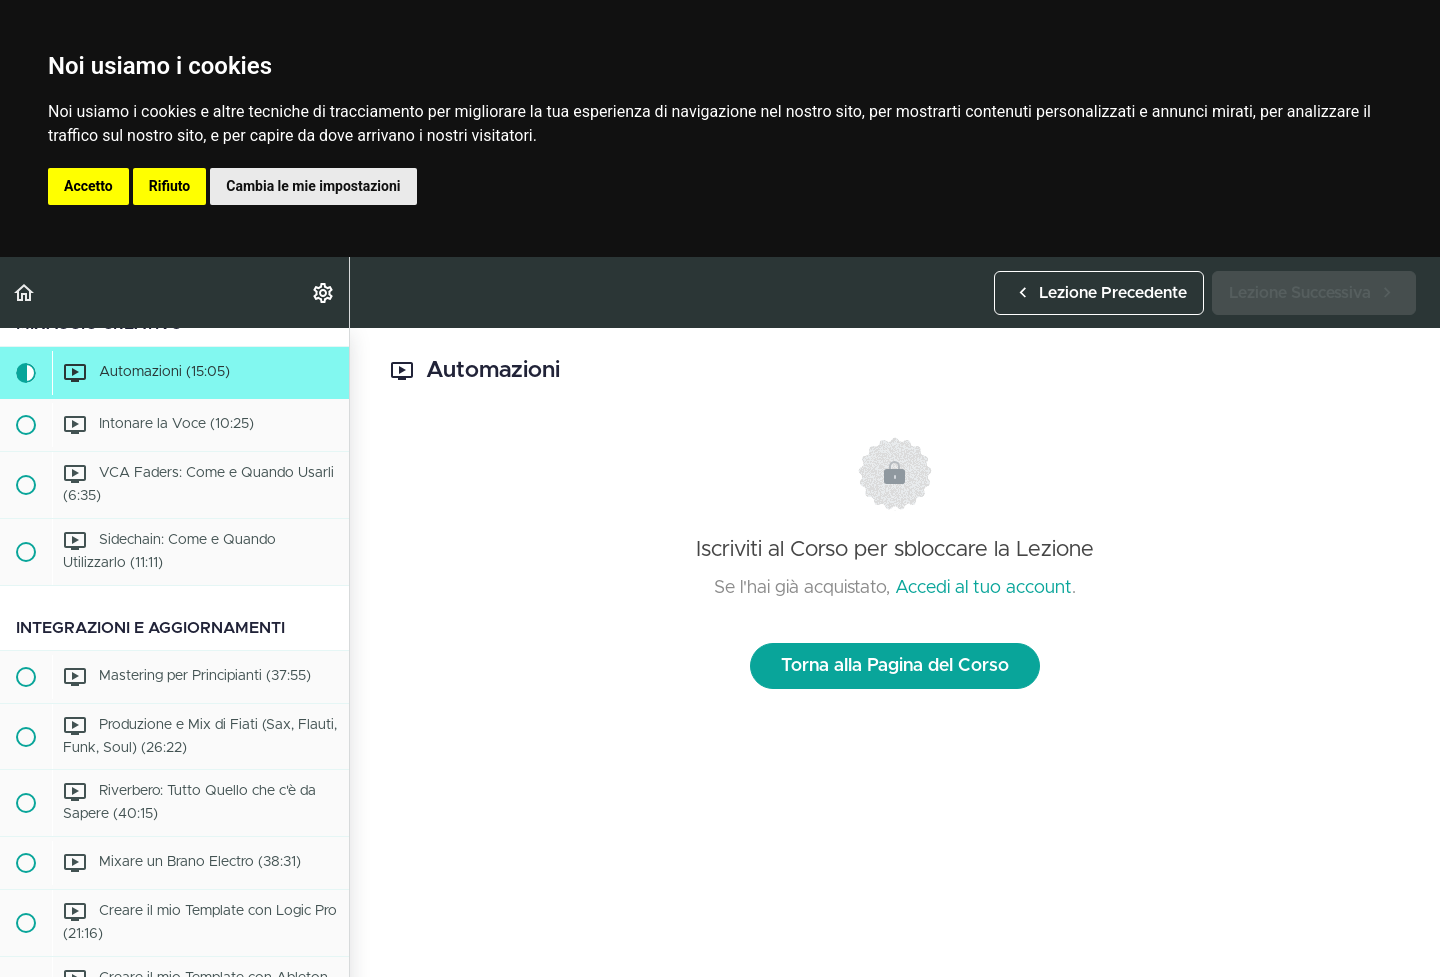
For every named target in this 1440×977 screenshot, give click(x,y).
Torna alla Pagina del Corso (895, 666)
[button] (25, 292)
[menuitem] (324, 292)
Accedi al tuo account (983, 588)
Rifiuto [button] (170, 186)
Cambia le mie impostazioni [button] (313, 186)
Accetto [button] (88, 186)
